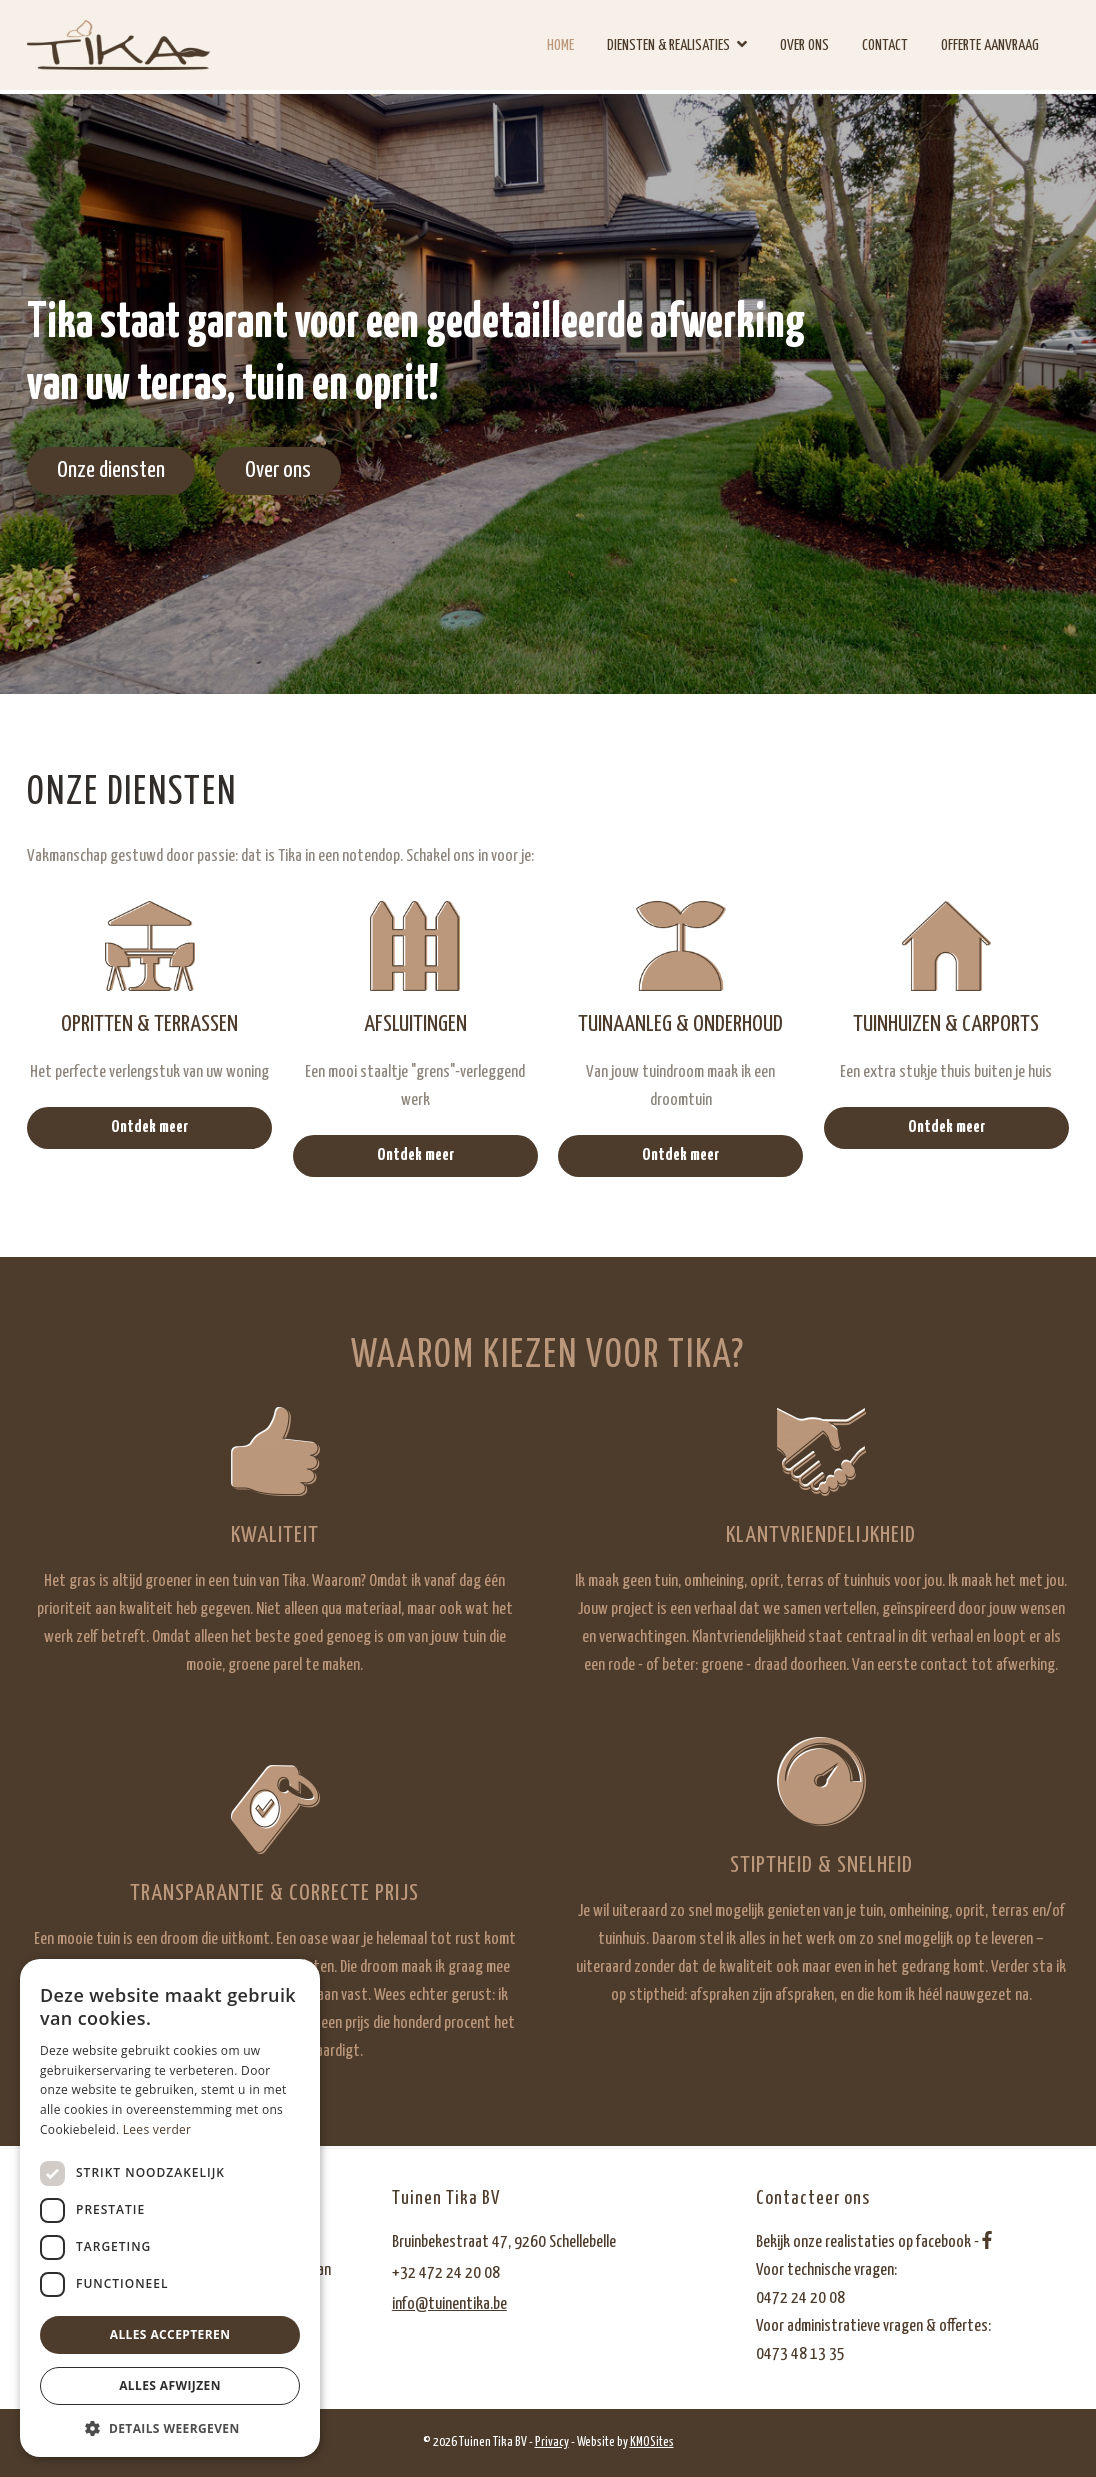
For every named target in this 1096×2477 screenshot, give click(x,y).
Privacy (552, 2442)
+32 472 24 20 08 (446, 2273)
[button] (170, 2427)
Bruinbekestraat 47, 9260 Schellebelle (504, 2242)
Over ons (804, 45)
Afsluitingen (415, 1024)
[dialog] (170, 2208)
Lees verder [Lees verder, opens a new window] (157, 2129)
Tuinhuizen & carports (946, 1024)
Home (560, 45)
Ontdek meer (149, 1127)
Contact (885, 45)
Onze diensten (111, 470)
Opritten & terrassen (149, 1024)
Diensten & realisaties (668, 45)
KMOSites (652, 2442)
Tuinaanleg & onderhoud (680, 1024)
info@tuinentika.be (449, 2304)
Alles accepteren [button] (170, 2334)
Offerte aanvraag (990, 45)
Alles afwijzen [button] (170, 2385)
